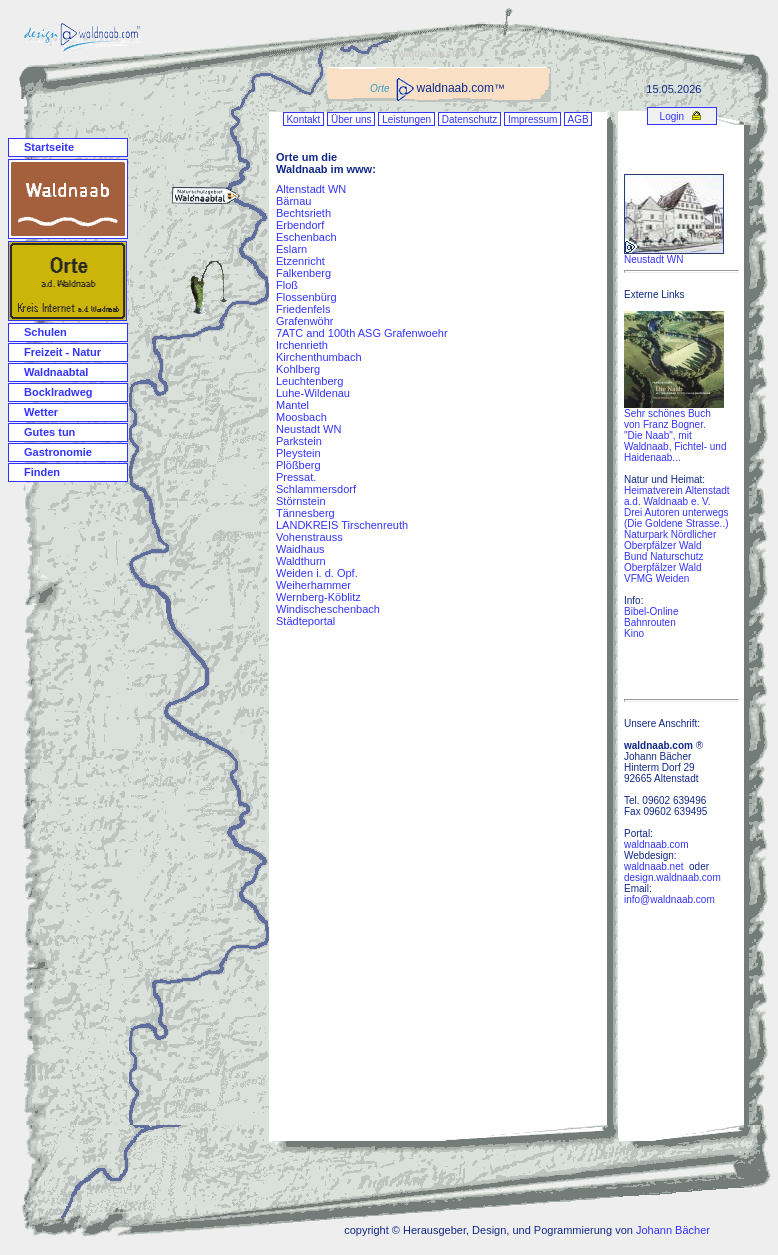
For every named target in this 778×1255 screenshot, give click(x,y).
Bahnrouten (650, 622)
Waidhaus (300, 549)
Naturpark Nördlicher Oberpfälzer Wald (670, 540)
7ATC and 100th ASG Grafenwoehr (362, 333)
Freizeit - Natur (62, 352)
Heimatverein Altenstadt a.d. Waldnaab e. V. (677, 496)
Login (671, 116)
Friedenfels (303, 309)
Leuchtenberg (309, 381)
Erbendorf (300, 225)
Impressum (532, 119)
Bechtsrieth (303, 213)
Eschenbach (306, 237)
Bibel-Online (651, 611)
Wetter (41, 412)
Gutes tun (49, 432)
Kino (634, 633)
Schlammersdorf (316, 489)
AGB (578, 119)
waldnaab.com (656, 844)
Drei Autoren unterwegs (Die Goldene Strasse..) (676, 518)
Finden (42, 472)
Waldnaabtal (56, 372)
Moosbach (301, 417)
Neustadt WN (308, 429)
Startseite (49, 147)
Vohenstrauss (309, 537)
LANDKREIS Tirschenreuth (342, 525)
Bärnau (293, 201)
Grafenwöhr (304, 321)
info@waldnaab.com (669, 899)
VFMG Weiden (656, 578)
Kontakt (303, 119)
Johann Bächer (673, 1230)
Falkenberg (303, 273)
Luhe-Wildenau (313, 393)
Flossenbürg (306, 297)
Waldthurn (301, 561)
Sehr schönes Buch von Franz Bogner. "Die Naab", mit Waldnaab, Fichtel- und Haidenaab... (675, 431)
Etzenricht (300, 261)
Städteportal (305, 621)
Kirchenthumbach (319, 357)
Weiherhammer (313, 585)
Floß (287, 285)
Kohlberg (298, 369)
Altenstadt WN (311, 189)
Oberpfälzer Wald (662, 567)
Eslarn (291, 249)
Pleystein (298, 453)
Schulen (45, 332)
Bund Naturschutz (664, 556)
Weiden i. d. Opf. (317, 573)
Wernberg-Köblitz (318, 597)
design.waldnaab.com (672, 877)
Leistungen (406, 119)
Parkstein (299, 441)
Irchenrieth (302, 345)
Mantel (292, 405)
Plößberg (298, 465)
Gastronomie (58, 452)
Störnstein (301, 501)
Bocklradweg (58, 392)
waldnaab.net (654, 866)
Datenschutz (469, 119)
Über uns (351, 119)
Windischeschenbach (328, 609)
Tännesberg (305, 513)
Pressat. (296, 477)
